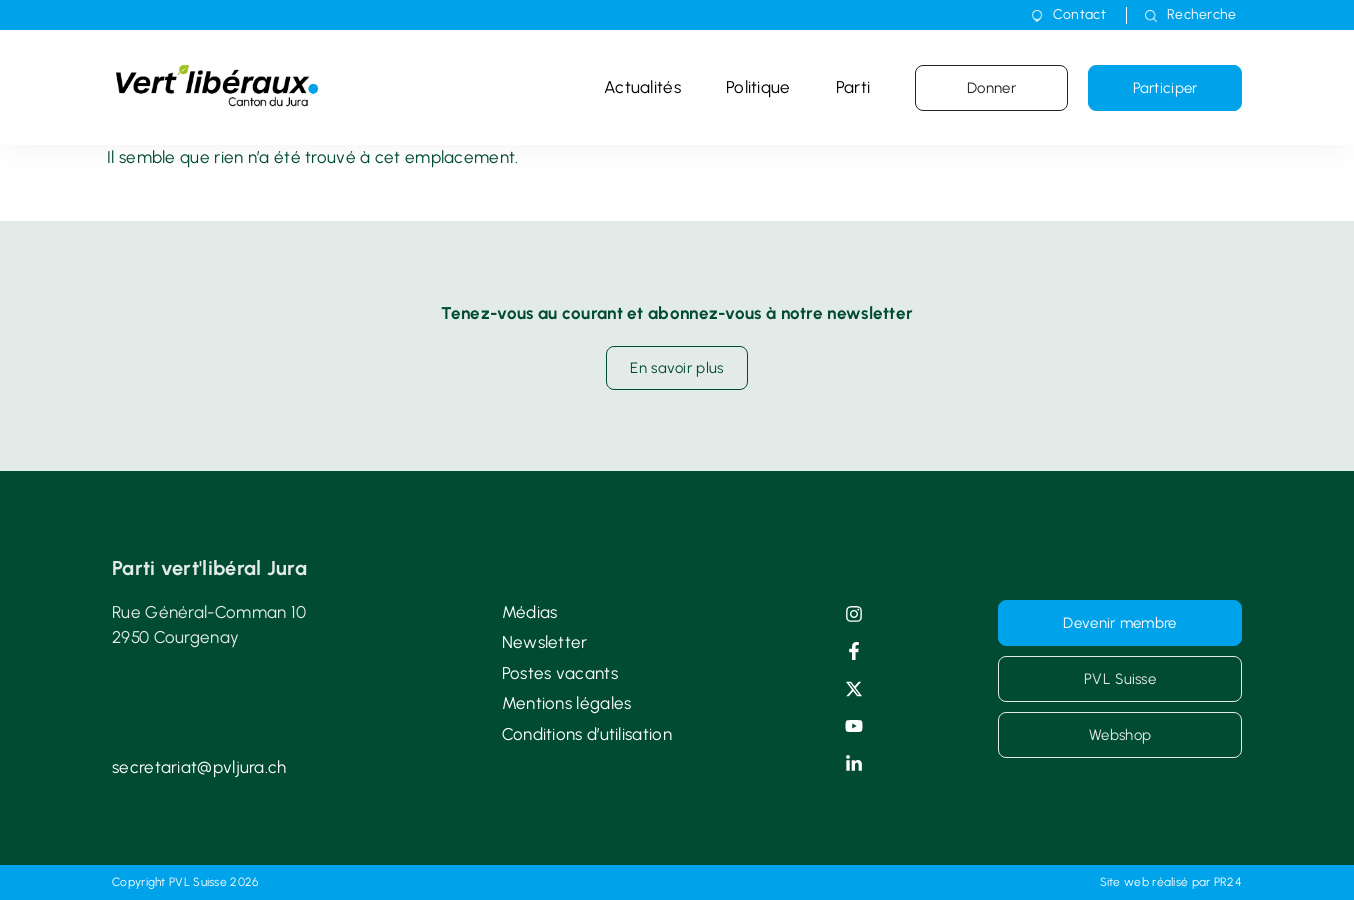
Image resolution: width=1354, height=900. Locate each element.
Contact (1079, 14)
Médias (530, 612)
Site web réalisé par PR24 (1171, 882)
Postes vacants (560, 673)
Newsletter (545, 642)
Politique (758, 87)
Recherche (1202, 14)
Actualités (642, 87)
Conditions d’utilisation (587, 734)
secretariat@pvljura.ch (199, 767)
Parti (853, 87)
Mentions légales (567, 703)
